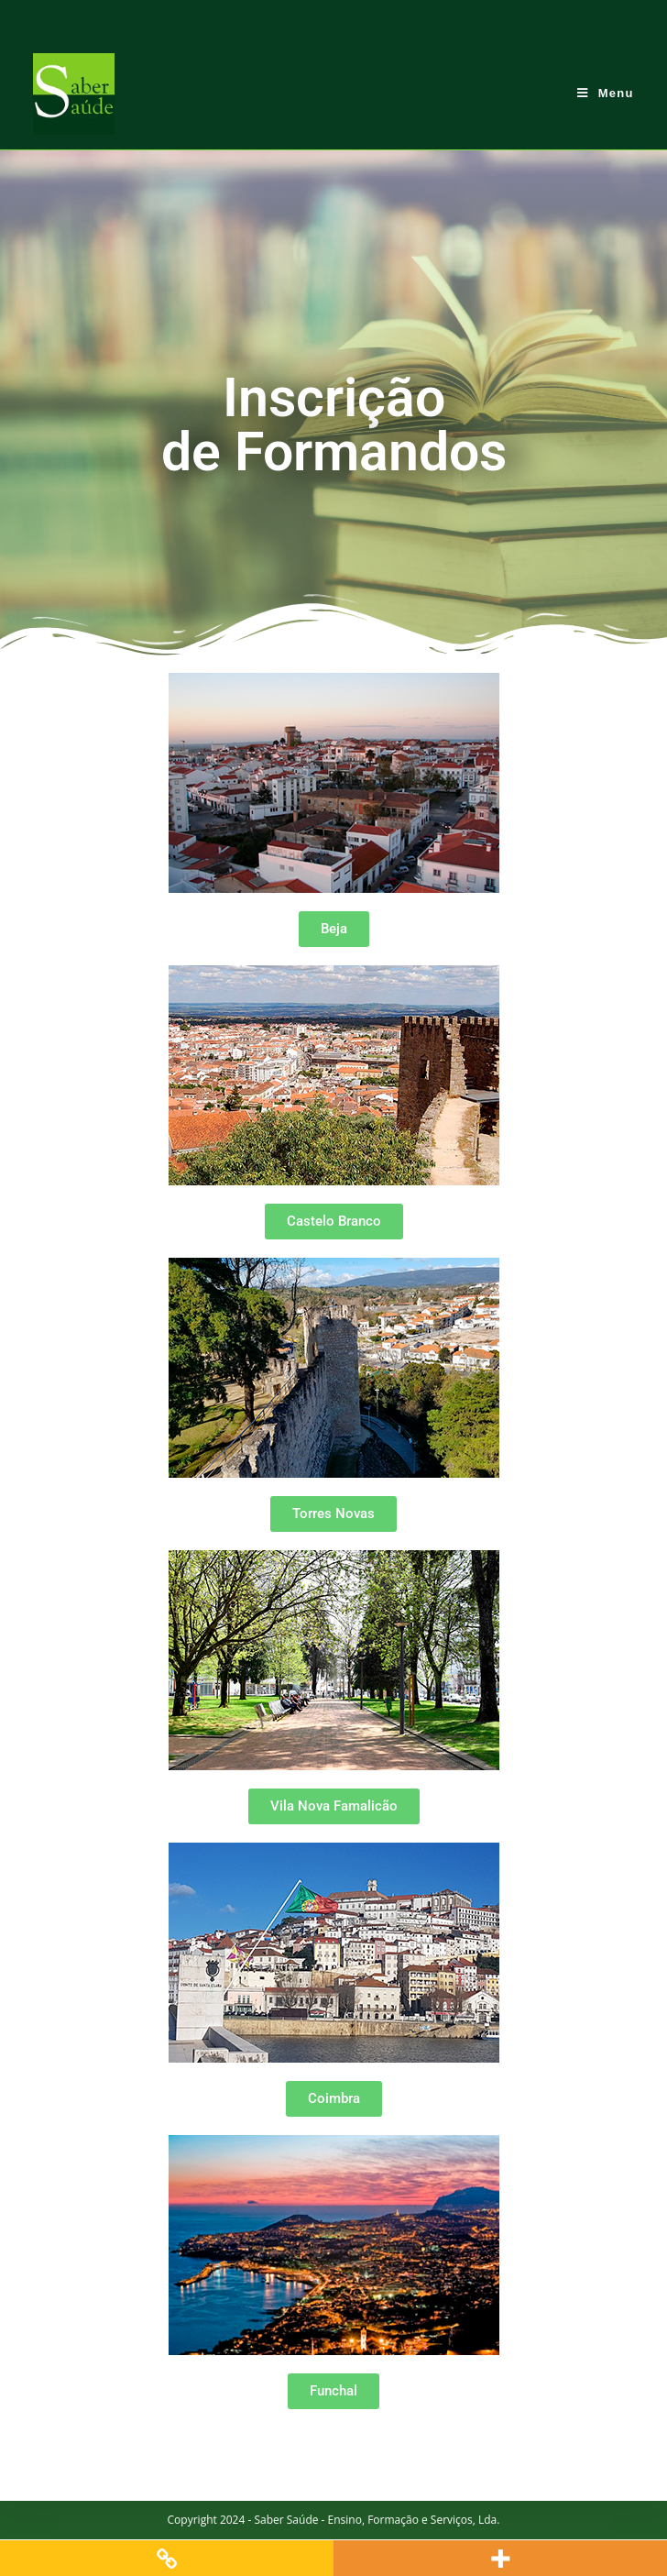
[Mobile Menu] (605, 93)
